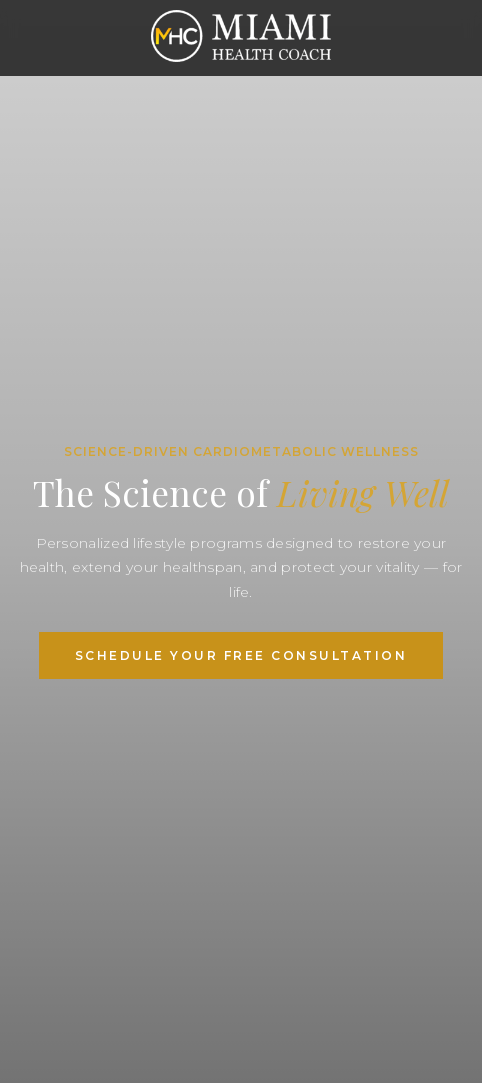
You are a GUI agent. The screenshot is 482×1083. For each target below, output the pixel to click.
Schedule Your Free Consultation (241, 655)
